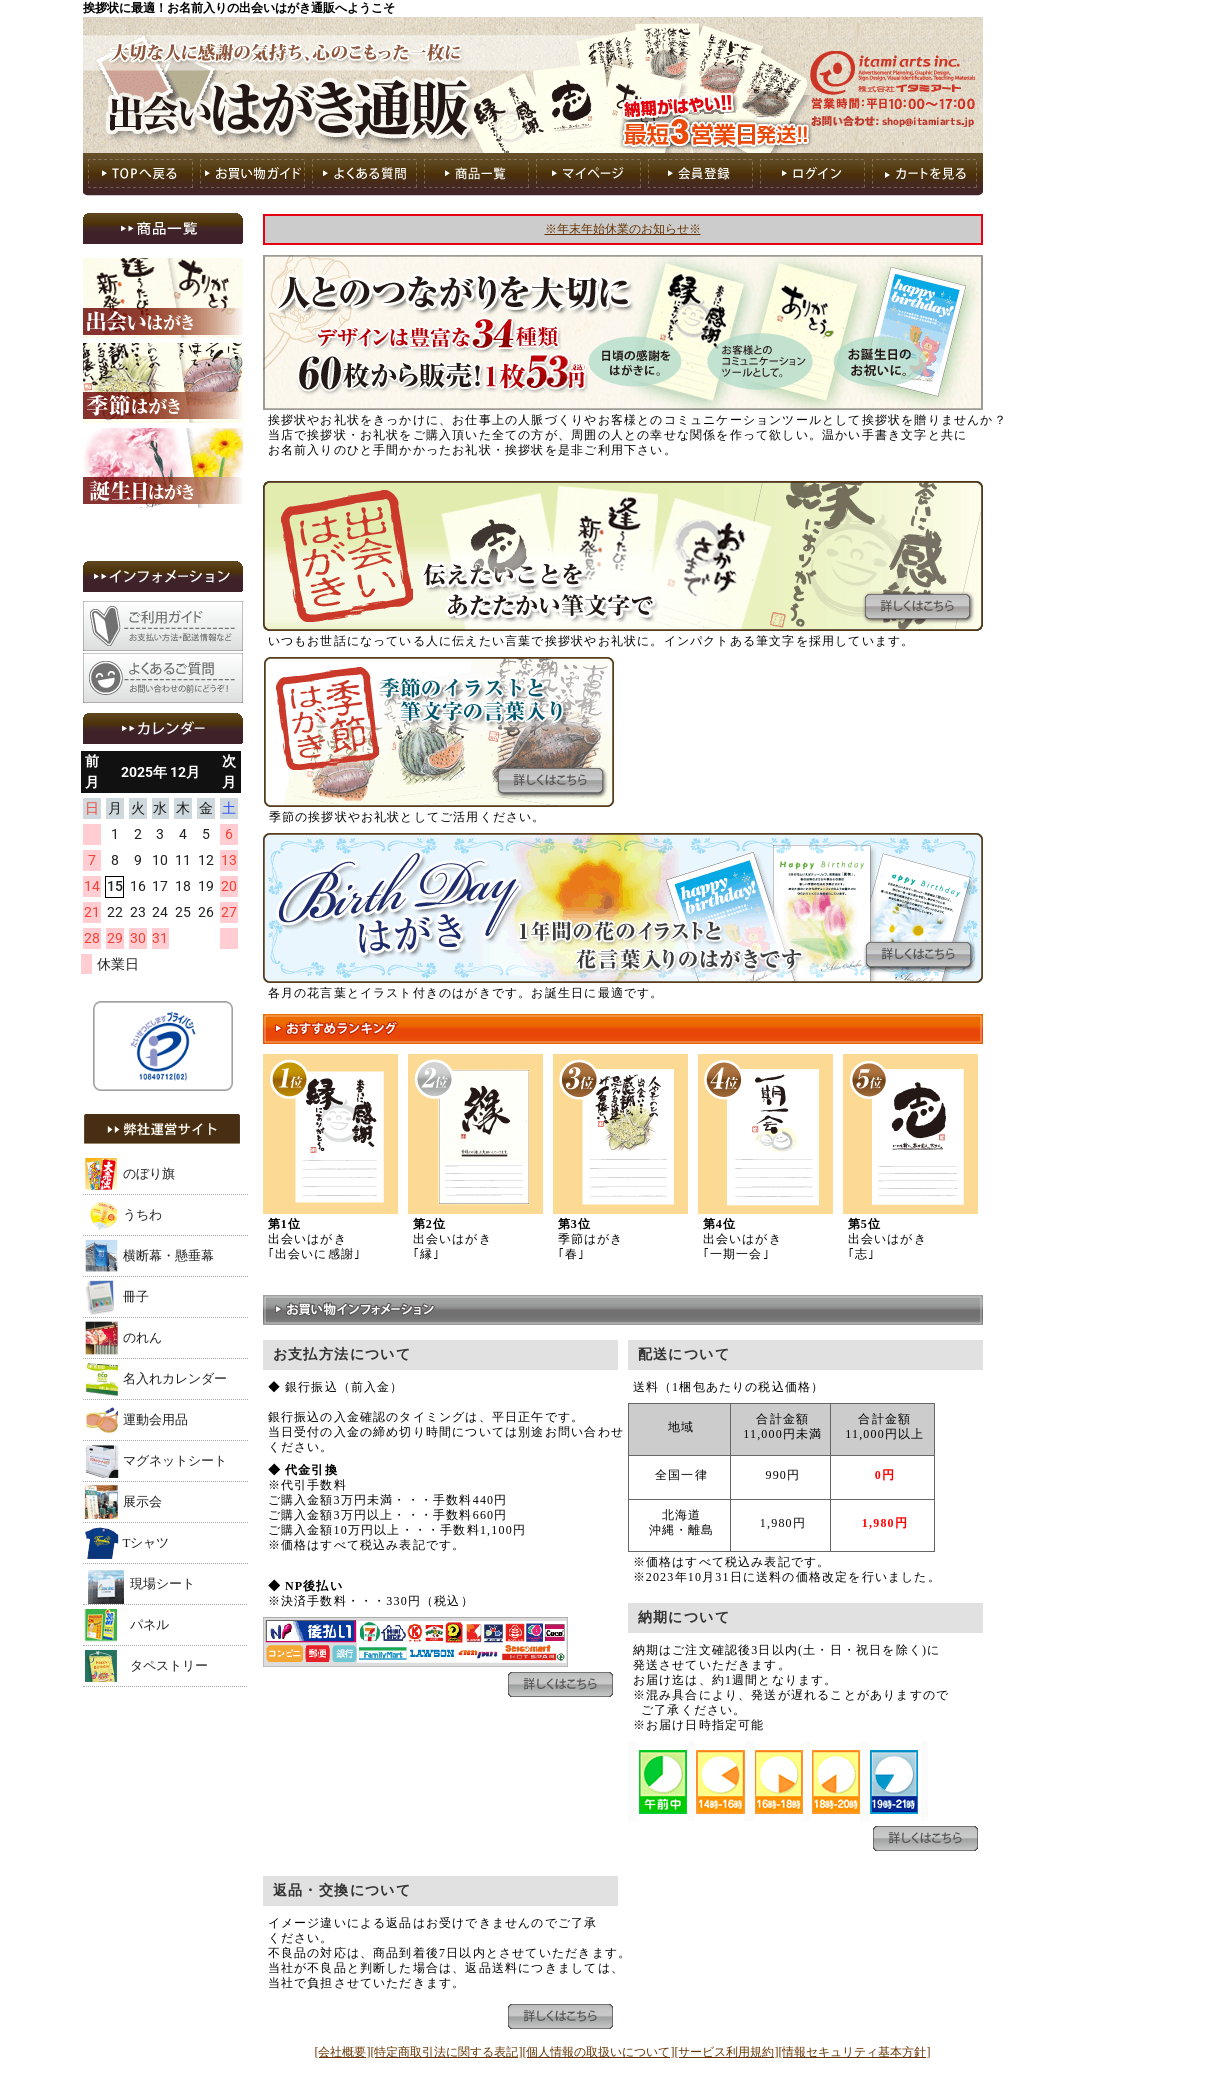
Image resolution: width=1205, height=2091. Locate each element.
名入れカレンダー (175, 1378)
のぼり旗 (149, 1173)
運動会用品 (155, 1419)
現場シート (162, 1583)
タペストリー (169, 1665)
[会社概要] (343, 2052)
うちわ (142, 1214)
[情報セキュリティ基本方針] (855, 2052)
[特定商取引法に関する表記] (447, 2052)
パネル (149, 1624)
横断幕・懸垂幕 (168, 1255)
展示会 (142, 1501)
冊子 (136, 1296)
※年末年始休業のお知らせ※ (623, 229)
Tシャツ (146, 1542)
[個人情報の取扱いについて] (599, 2052)
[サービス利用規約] (727, 2052)
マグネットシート (175, 1460)
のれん (142, 1337)
